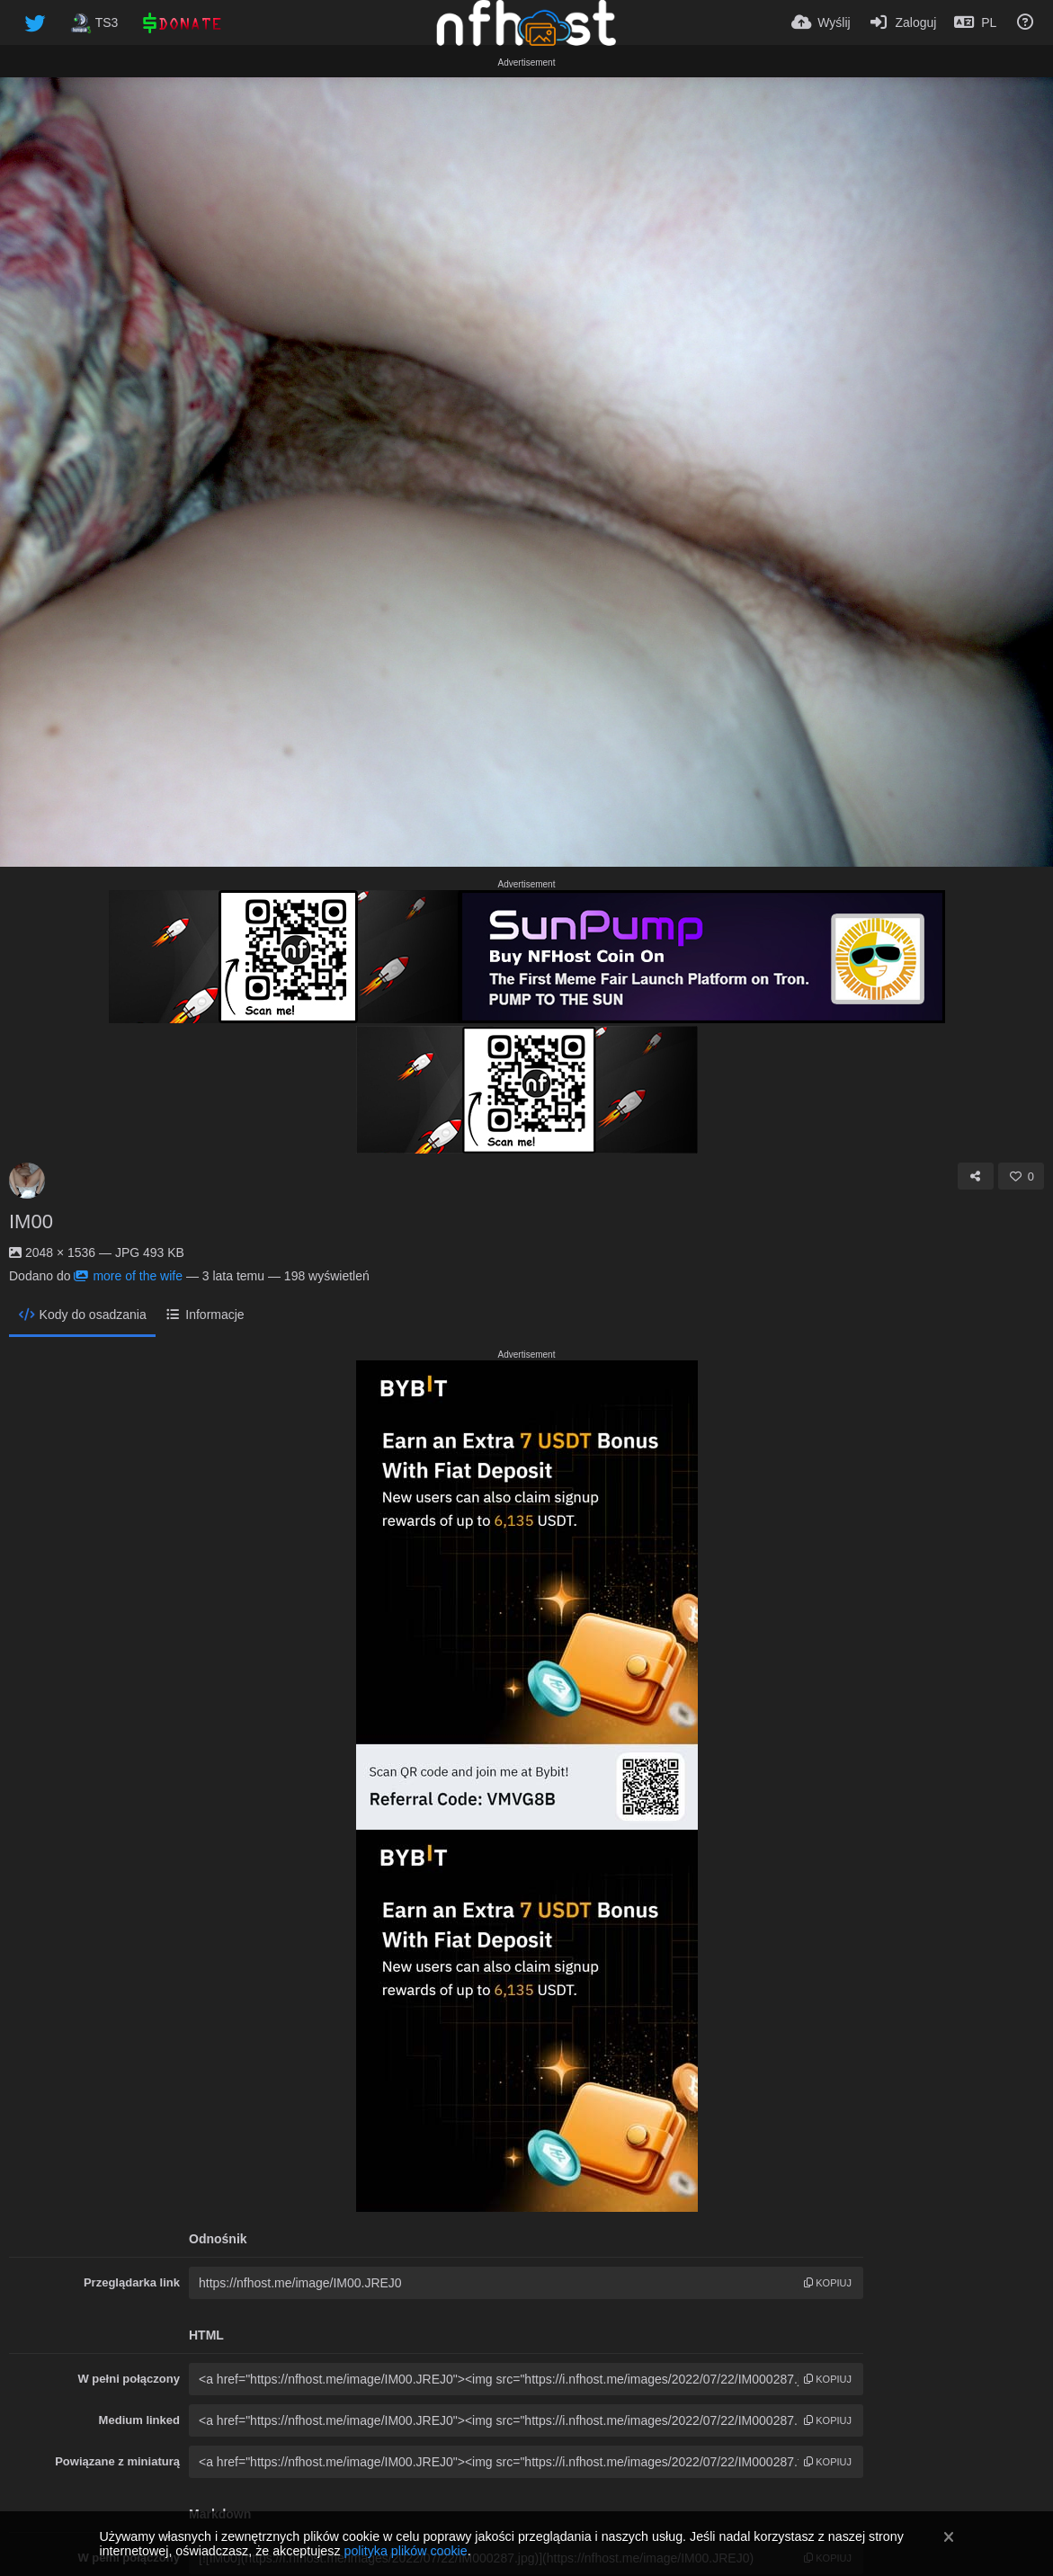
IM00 (31, 1221)
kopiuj (828, 2282)
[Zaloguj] (903, 22)
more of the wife (128, 1276)
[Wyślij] (821, 22)
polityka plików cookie (405, 2551)
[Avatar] (27, 1181)
